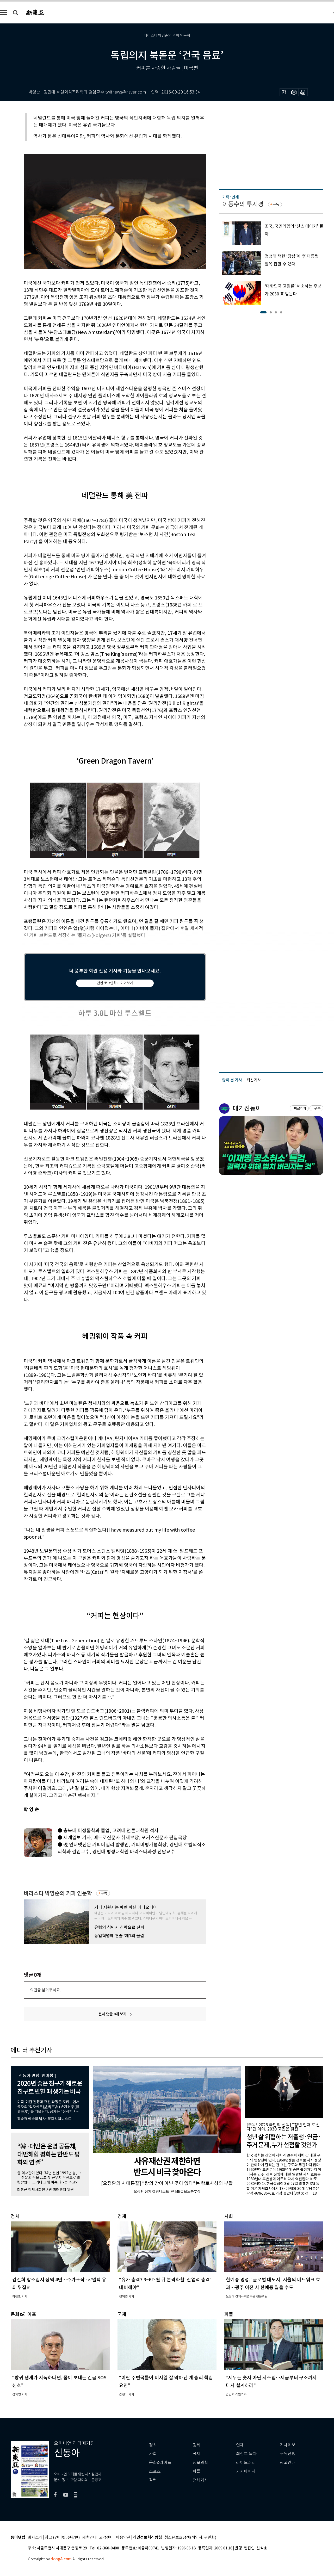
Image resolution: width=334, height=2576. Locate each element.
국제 (196, 2453)
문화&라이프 (160, 2462)
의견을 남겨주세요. (45, 1989)
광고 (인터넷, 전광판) (62, 2537)
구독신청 (287, 2453)
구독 (104, 1893)
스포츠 (155, 2471)
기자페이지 (246, 2471)
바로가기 (300, 1108)
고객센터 (106, 2537)
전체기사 (200, 2480)
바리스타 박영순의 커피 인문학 (58, 1893)
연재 (240, 2445)
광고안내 (287, 2462)
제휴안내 (89, 2537)
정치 (153, 2445)
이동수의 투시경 (243, 204)
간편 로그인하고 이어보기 (115, 983)
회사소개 (35, 2537)
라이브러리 (246, 2462)
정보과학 (200, 2462)
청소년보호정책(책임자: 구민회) (190, 2537)
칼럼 (153, 2480)
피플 (196, 2471)
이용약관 (123, 2537)
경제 (196, 2445)
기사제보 (287, 2445)
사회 (153, 2453)
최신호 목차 (246, 2453)
